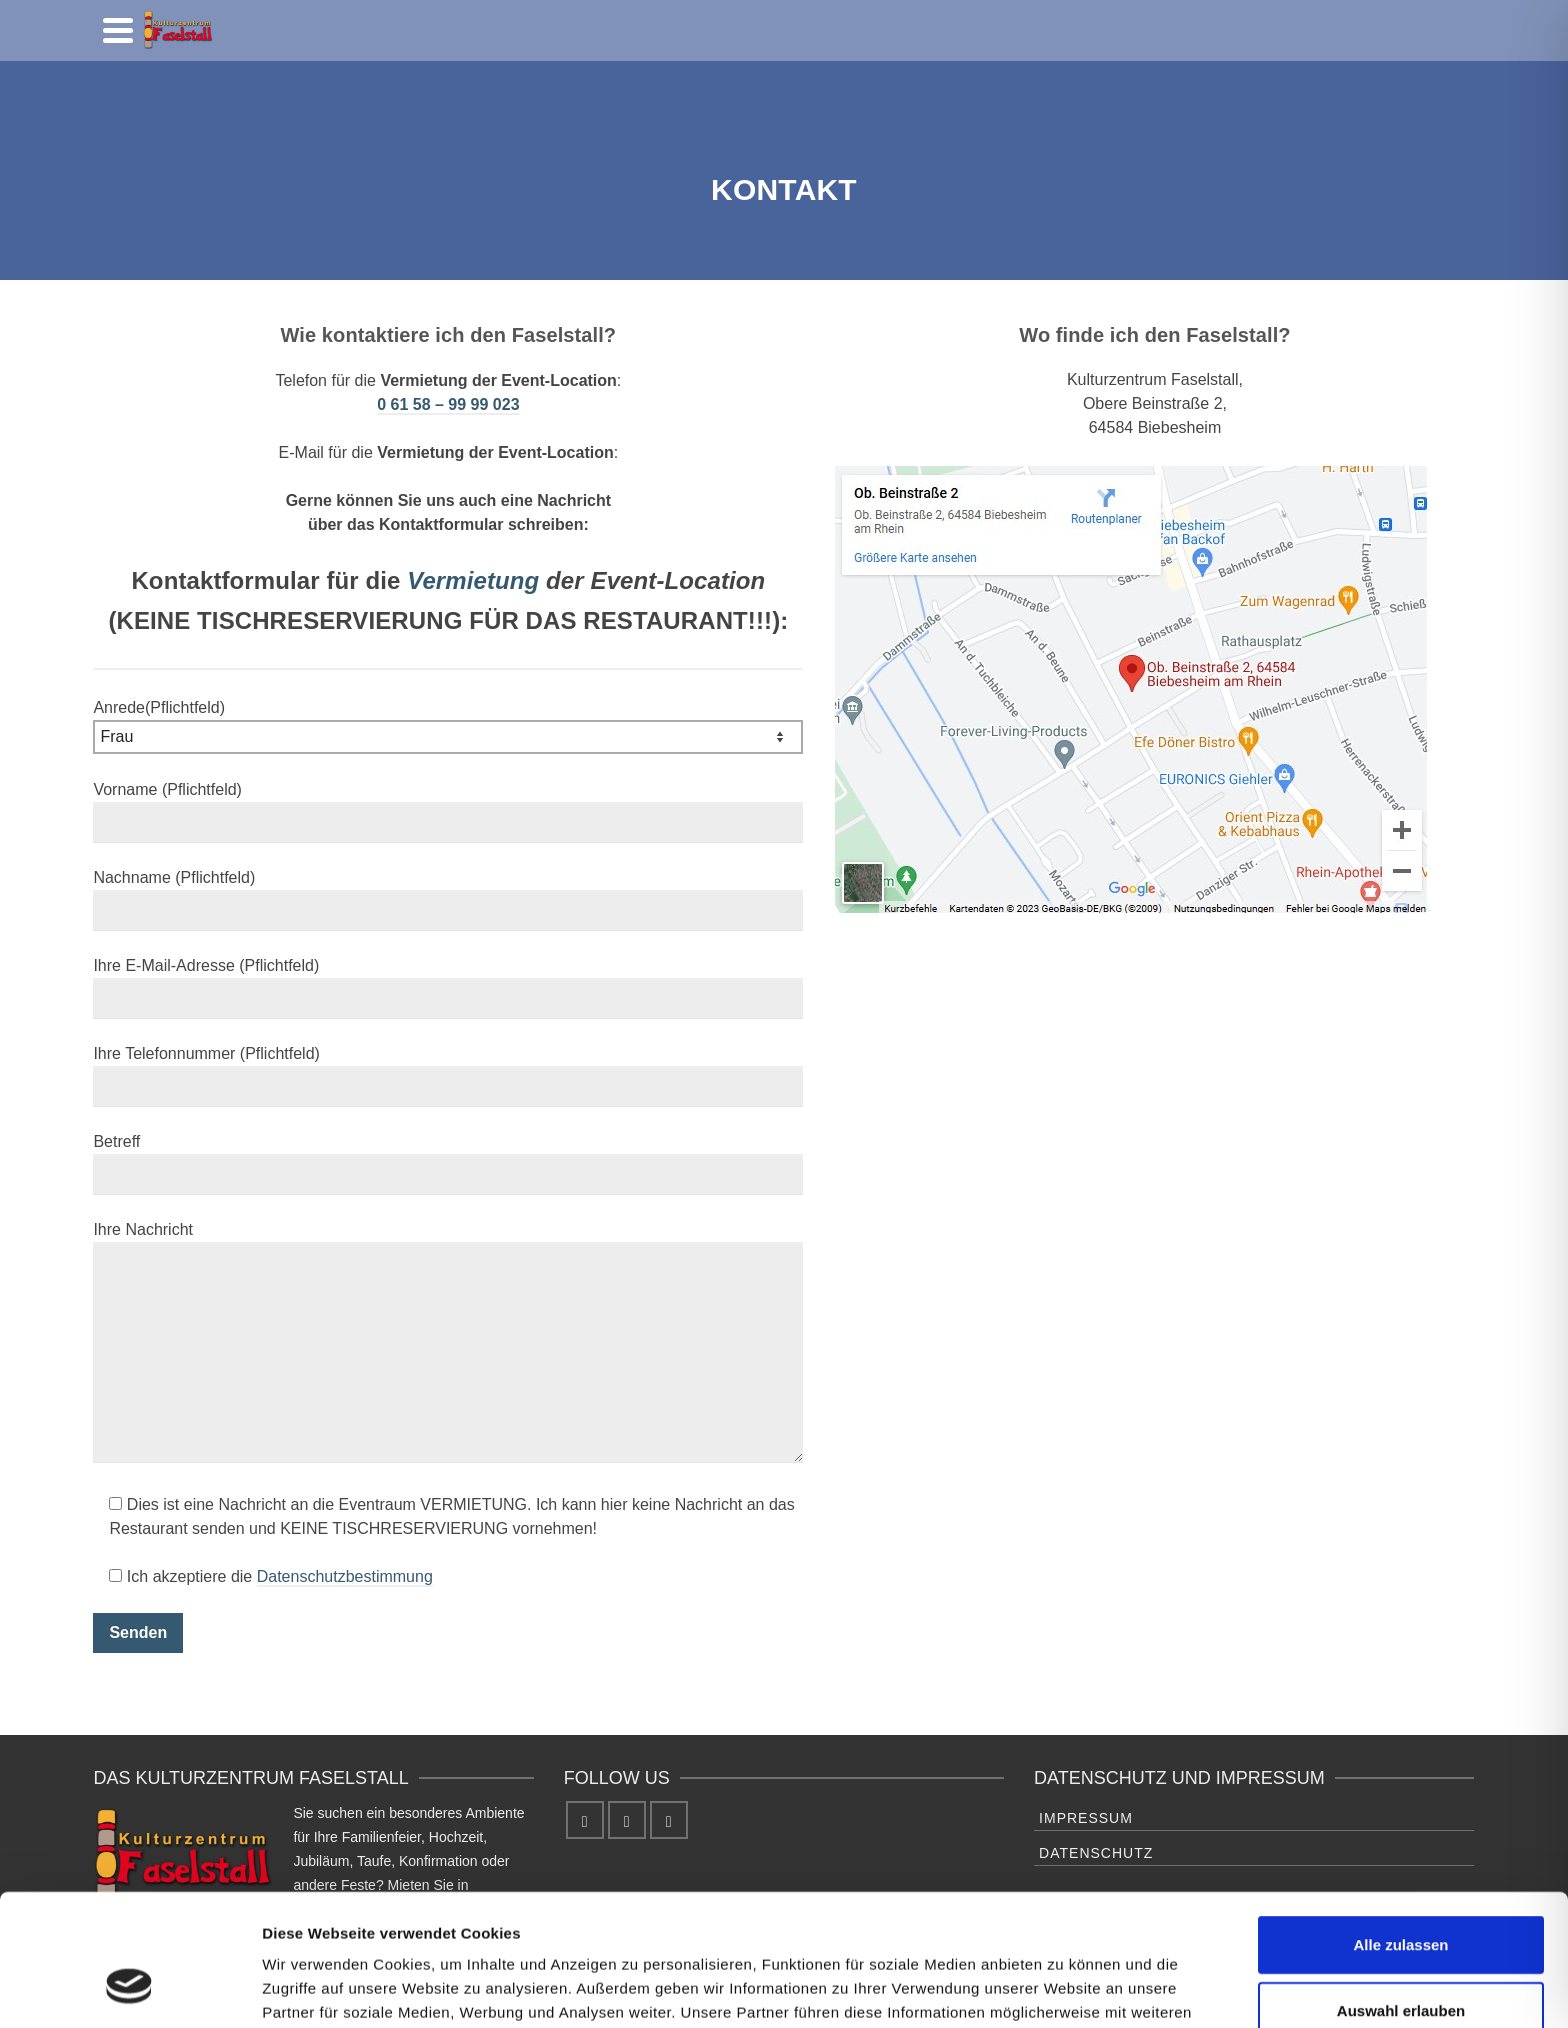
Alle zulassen (1400, 1831)
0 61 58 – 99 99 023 (448, 404)
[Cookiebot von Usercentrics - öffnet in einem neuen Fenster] (129, 1989)
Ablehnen (1401, 1962)
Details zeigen (1063, 1988)
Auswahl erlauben (1401, 1897)
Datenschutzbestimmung (345, 1576)
